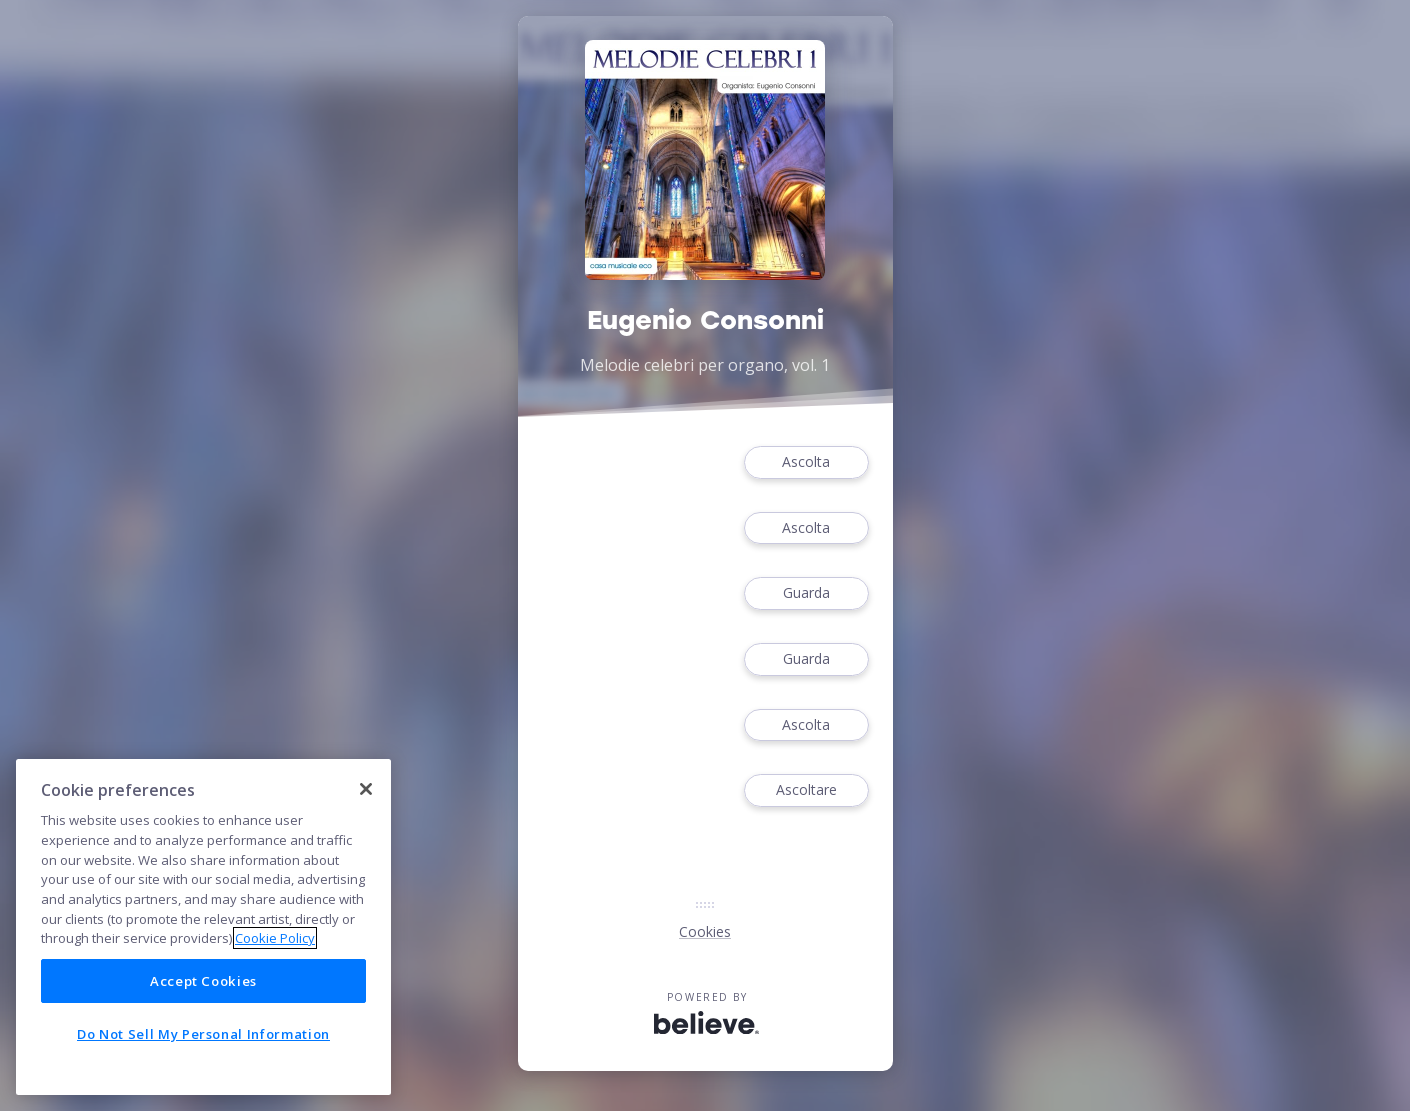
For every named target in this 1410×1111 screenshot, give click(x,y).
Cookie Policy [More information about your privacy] (275, 938)
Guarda (806, 593)
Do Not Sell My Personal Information (203, 1034)
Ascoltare (806, 790)
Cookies (705, 931)
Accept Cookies (203, 981)
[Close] (366, 789)
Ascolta (806, 462)
